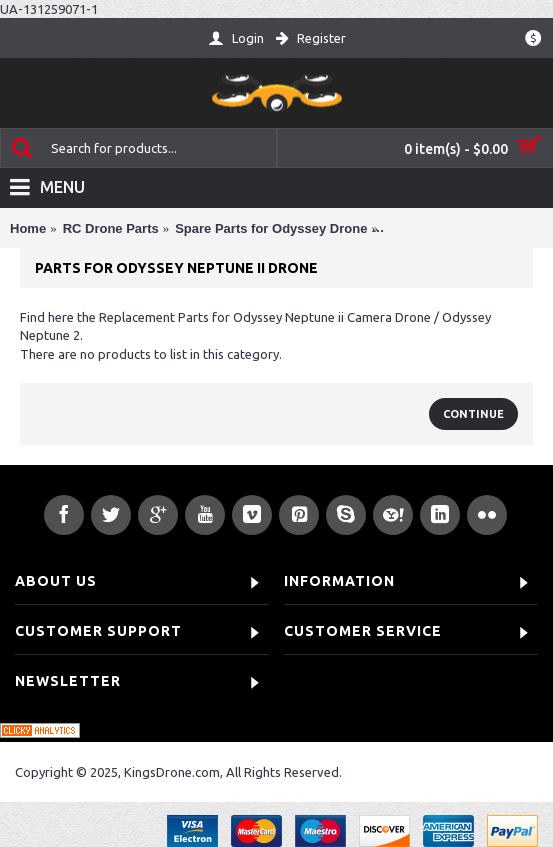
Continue (473, 414)
